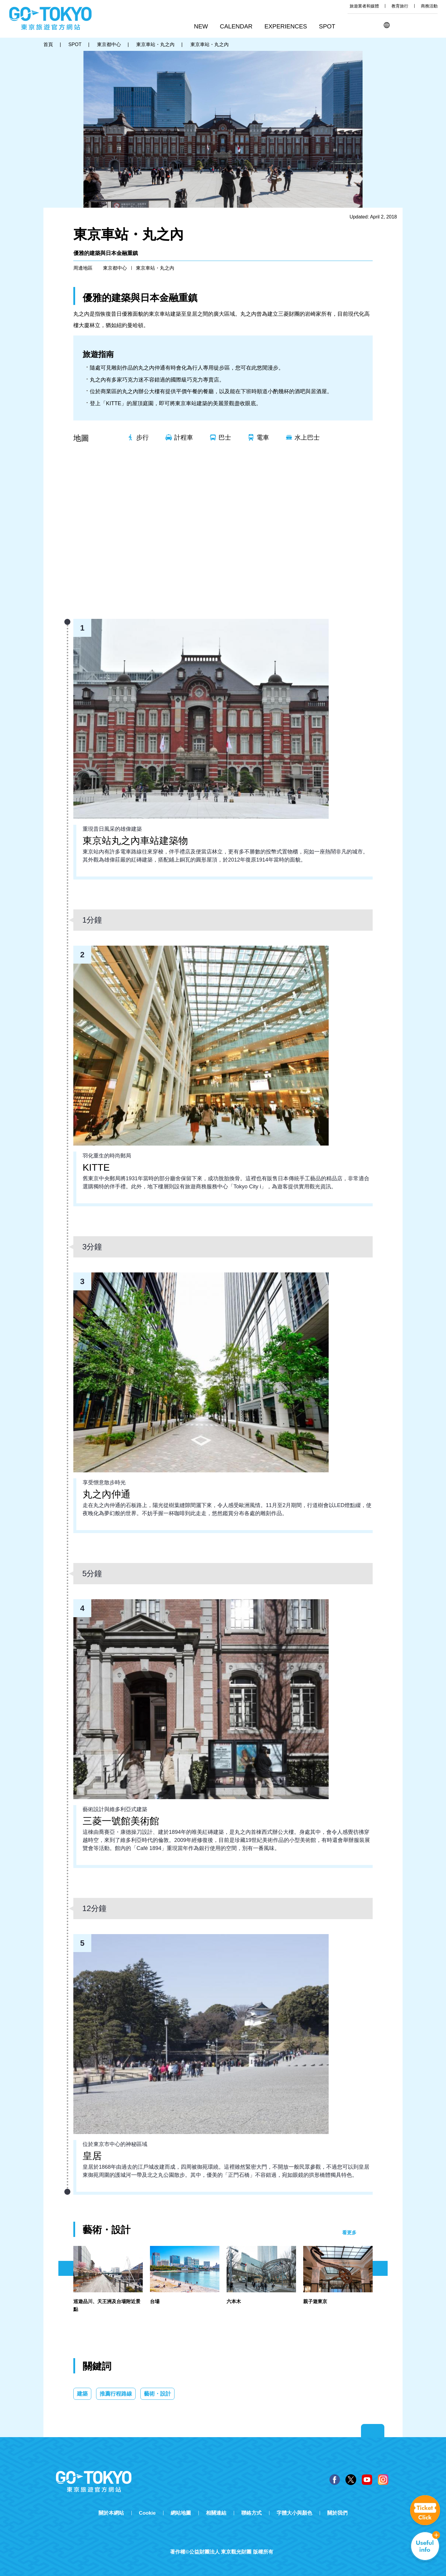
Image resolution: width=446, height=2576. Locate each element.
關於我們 (337, 2513)
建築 (82, 2394)
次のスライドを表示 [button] (380, 2268)
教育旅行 (400, 6)
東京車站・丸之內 (155, 268)
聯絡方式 (251, 2513)
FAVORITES (432, 25)
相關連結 (216, 2513)
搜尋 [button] (402, 25)
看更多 (349, 2232)
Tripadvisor (223, 2541)
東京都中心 (115, 268)
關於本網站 (111, 2513)
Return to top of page (372, 2431)
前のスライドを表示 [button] (65, 2268)
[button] (238, 26)
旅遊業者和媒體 (364, 6)
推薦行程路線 (116, 2394)
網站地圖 (181, 2513)
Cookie (147, 2513)
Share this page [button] (417, 25)
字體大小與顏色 (294, 2513)
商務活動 (429, 6)
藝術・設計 (157, 2394)
